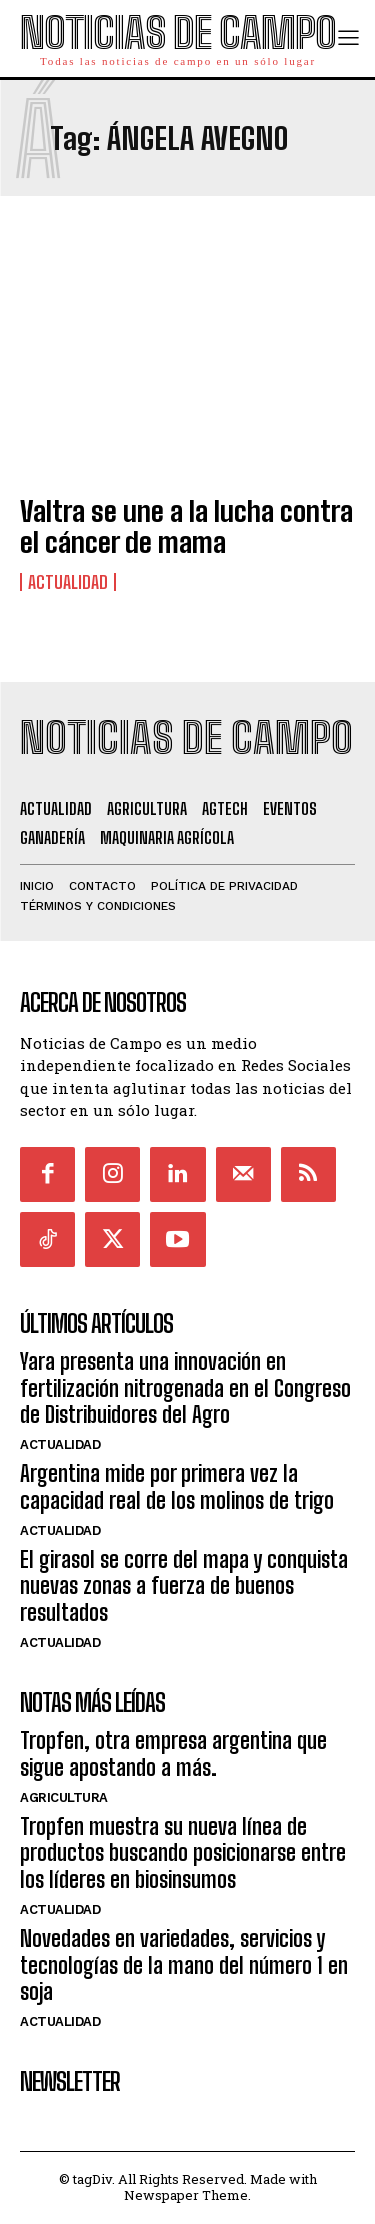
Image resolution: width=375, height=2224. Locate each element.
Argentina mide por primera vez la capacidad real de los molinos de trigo (177, 1486)
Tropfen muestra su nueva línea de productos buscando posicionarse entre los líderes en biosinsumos (183, 1853)
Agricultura (64, 1797)
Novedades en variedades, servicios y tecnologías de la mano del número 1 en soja (184, 1965)
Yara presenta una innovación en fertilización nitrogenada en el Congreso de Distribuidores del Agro (185, 1388)
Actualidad (68, 582)
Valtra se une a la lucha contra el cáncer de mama (186, 526)
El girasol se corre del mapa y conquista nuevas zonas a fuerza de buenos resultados (184, 1586)
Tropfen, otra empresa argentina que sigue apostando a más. (173, 1753)
